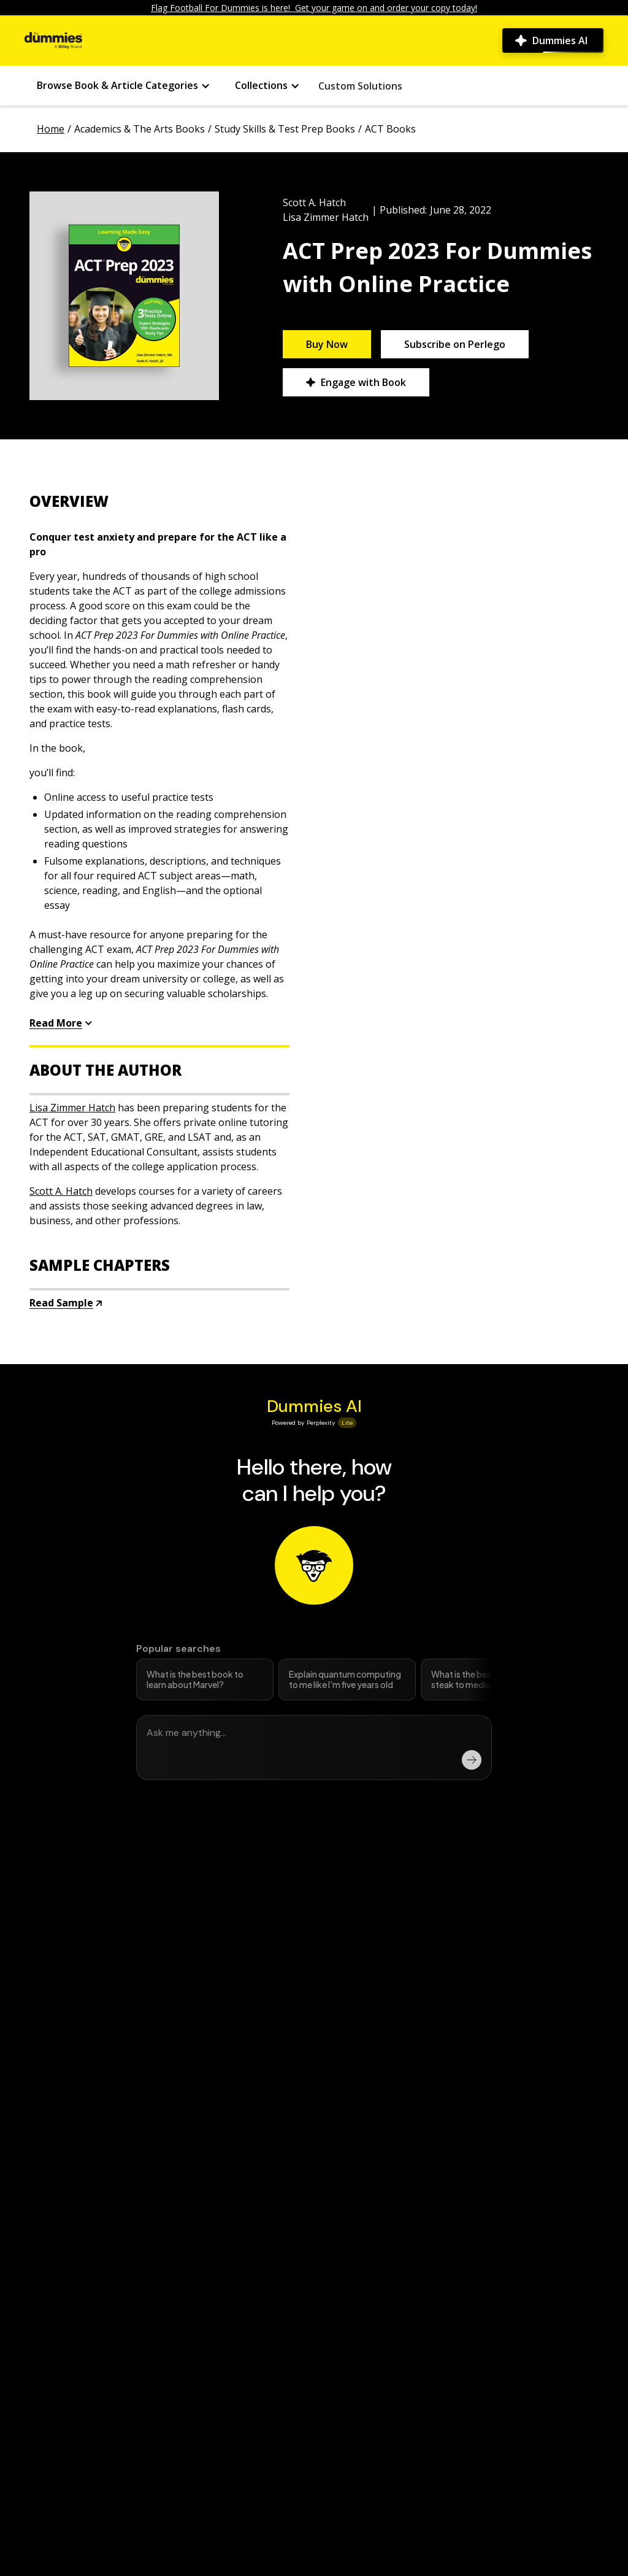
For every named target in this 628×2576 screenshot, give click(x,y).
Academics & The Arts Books (139, 129)
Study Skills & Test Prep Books (285, 129)
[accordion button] (159, 501)
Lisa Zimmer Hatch (326, 217)
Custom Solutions (360, 86)
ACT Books (390, 129)
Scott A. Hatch (314, 202)
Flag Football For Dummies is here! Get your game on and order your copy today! (314, 7)
